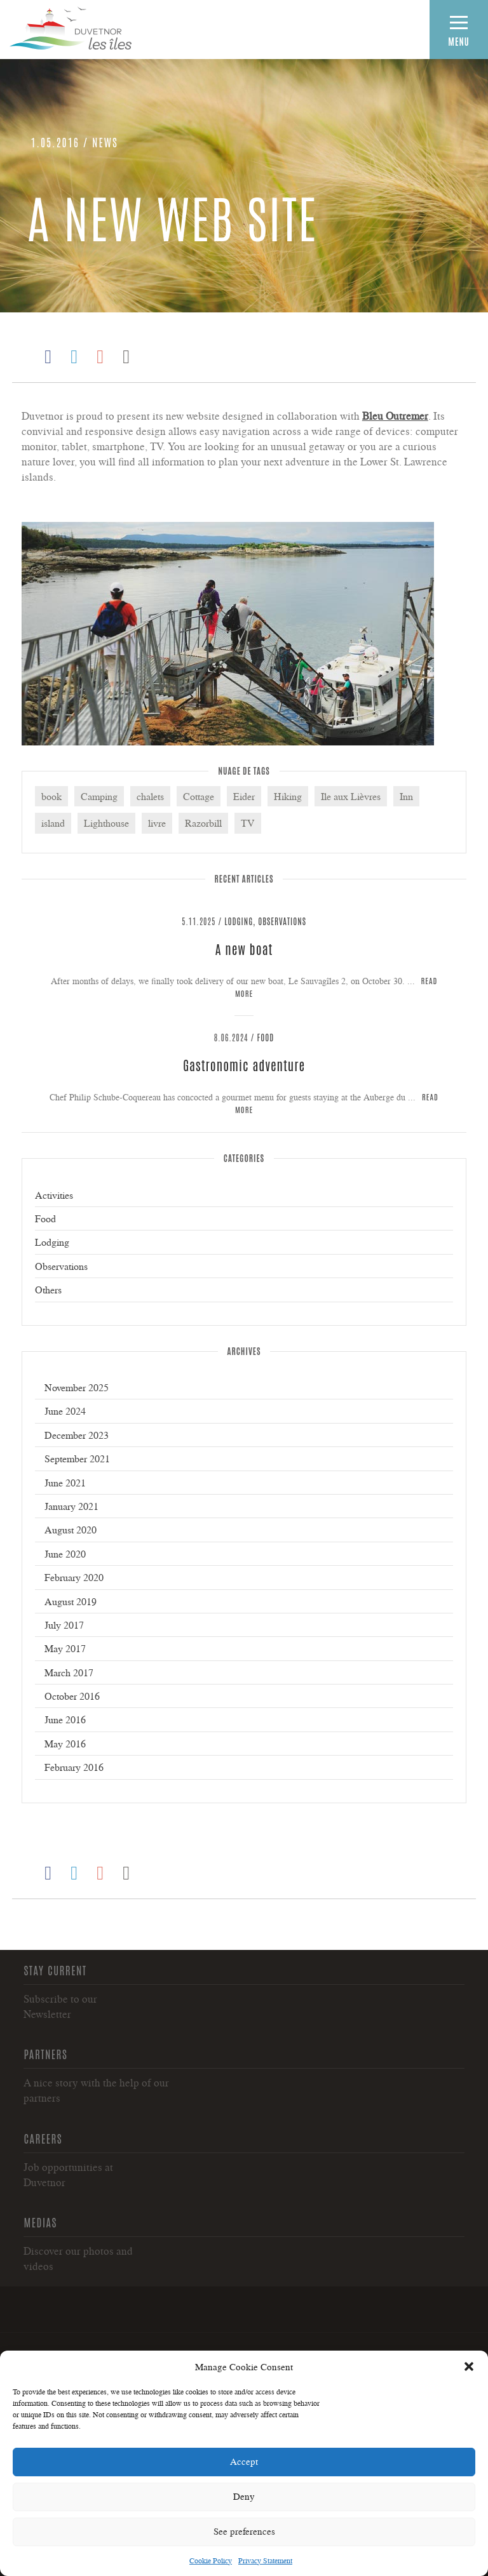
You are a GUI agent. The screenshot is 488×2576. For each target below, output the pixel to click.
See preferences (244, 2531)
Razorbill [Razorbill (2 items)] (203, 823)
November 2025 (76, 1387)
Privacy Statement (265, 2560)
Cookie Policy (210, 2560)
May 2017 (65, 1648)
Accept (244, 2461)
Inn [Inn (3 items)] (406, 796)
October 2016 (72, 1696)
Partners (45, 2053)
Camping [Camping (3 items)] (99, 796)
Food (265, 1037)
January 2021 (71, 1506)
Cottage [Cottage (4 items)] (198, 796)
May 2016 (65, 1744)
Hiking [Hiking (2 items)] (288, 796)
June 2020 (65, 1554)
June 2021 (65, 1483)
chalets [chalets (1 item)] (150, 796)
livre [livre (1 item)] (157, 823)
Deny (244, 2496)
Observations (282, 921)
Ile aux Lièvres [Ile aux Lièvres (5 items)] (351, 796)
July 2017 (64, 1625)
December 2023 (76, 1435)
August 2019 (70, 1601)
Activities (54, 1195)
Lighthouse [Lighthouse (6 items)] (106, 823)
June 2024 (65, 1411)
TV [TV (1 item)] (248, 823)
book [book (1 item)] (51, 796)
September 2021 (77, 1458)
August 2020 (70, 1530)
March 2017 (68, 1672)
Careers (43, 2138)
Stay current (55, 1970)
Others (48, 1290)
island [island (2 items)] (53, 823)
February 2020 (74, 1577)
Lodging (238, 921)
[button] (469, 2366)
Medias (40, 2222)
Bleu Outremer (395, 415)
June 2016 (65, 1719)
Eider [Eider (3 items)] (244, 796)
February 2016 (74, 1767)
